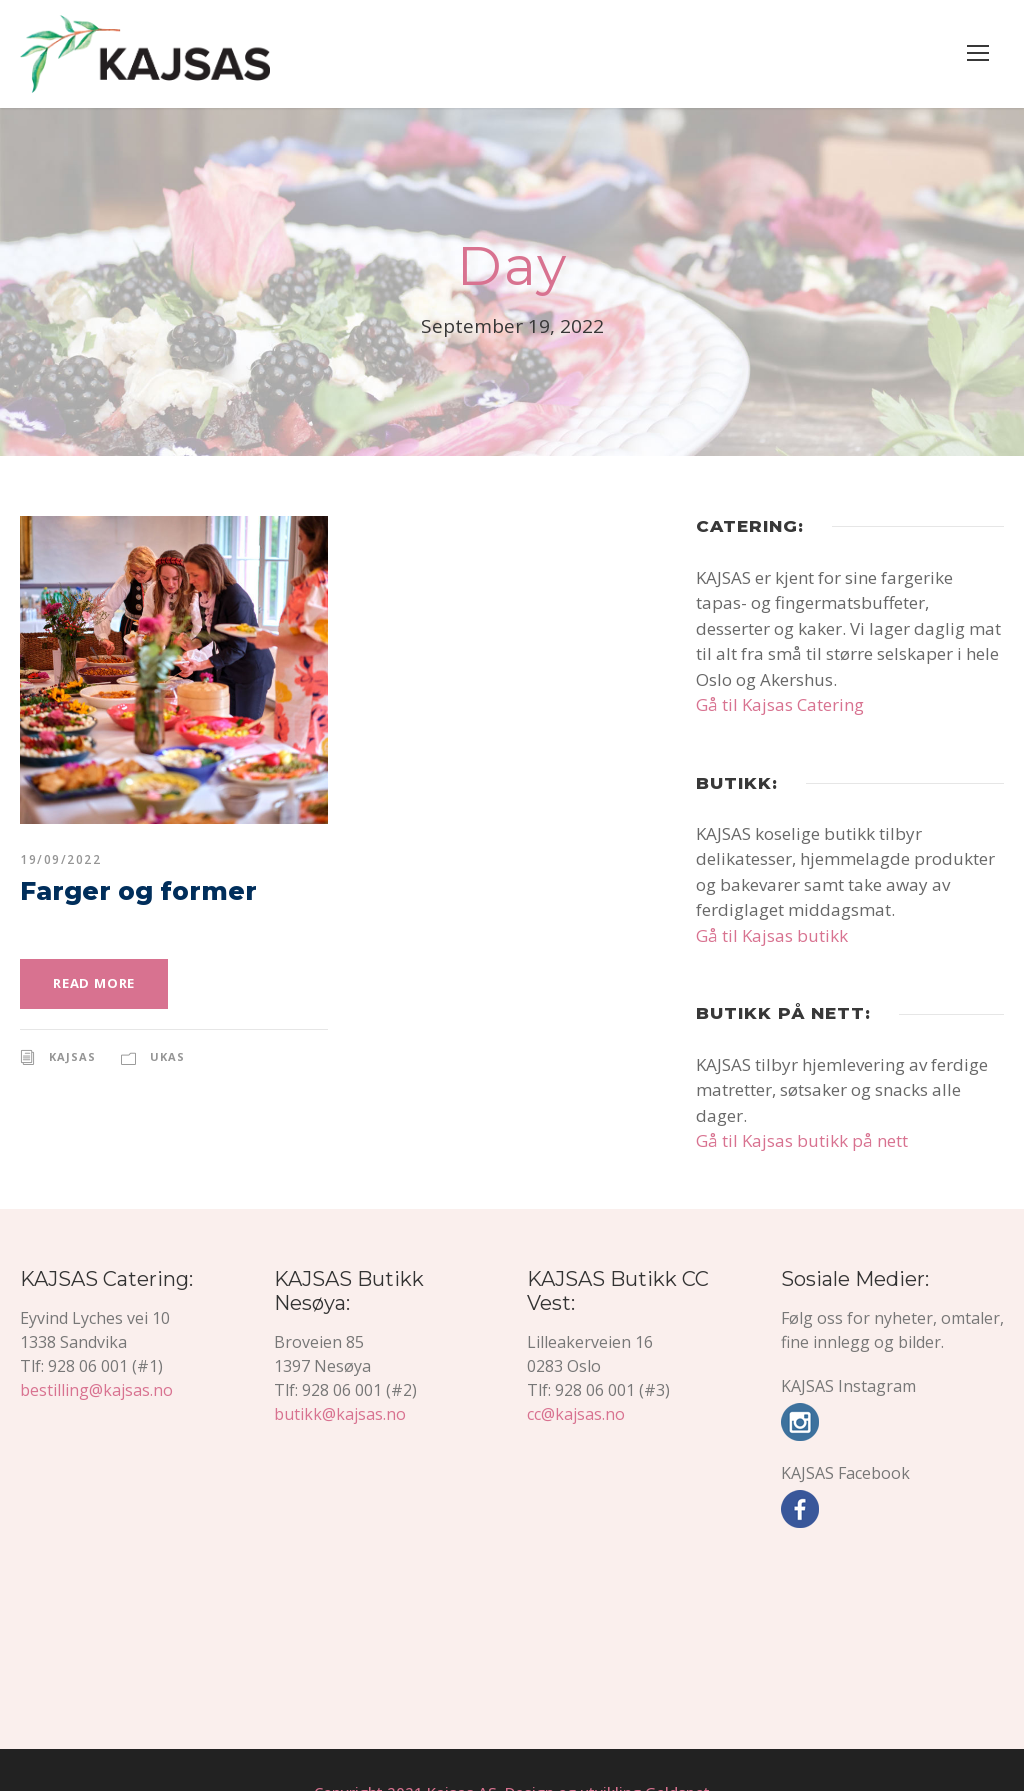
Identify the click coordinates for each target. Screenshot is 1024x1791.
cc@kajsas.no (577, 1368)
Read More (96, 983)
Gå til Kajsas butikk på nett (796, 1115)
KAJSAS (74, 1056)
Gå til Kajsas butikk (768, 935)
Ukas (171, 1056)
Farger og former (120, 891)
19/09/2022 (57, 860)
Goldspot (668, 1747)
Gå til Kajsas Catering (778, 704)
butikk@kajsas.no (337, 1368)
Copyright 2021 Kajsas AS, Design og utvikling (482, 1747)
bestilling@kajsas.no (93, 1368)
